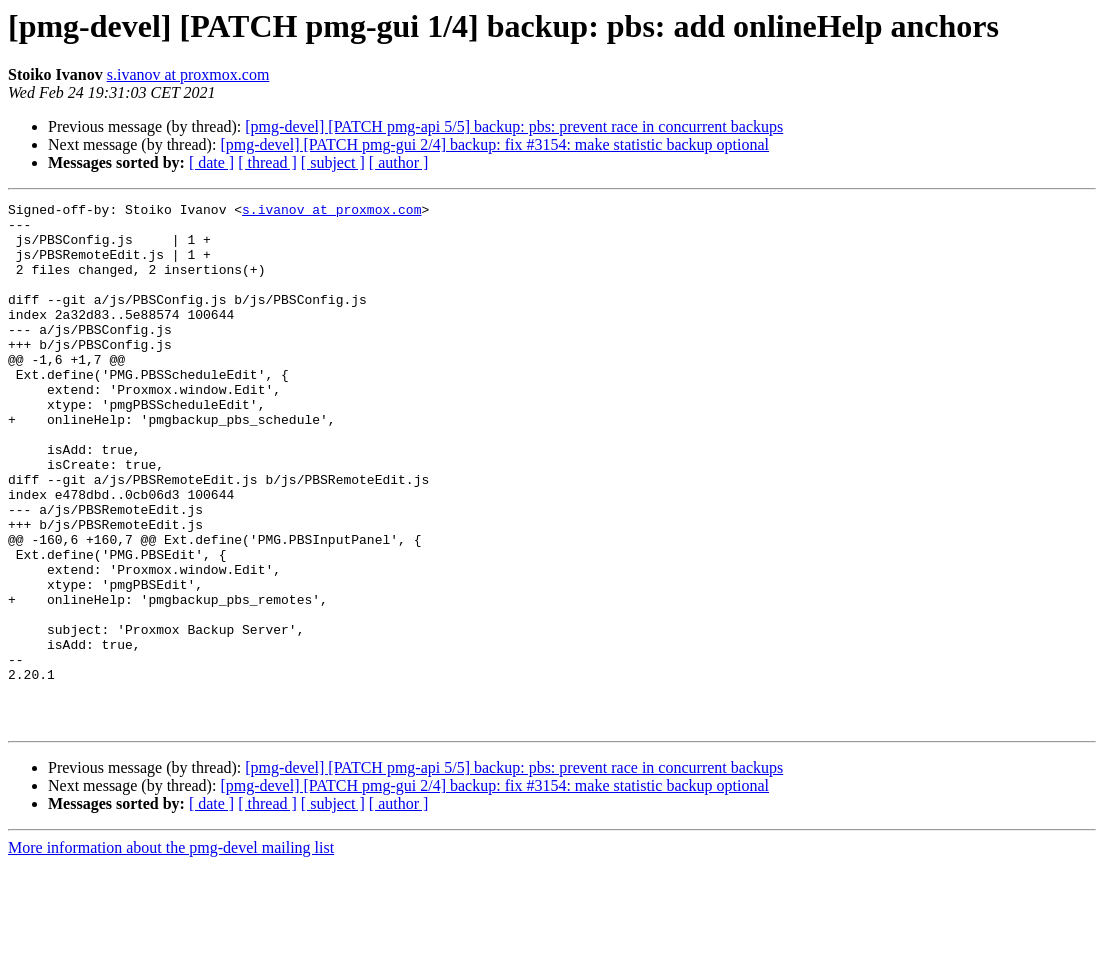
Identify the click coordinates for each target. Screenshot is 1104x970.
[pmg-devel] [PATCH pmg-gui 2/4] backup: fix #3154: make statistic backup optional (494, 144)
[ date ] (211, 162)
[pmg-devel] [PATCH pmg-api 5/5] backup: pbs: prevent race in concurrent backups (514, 126)
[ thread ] (267, 162)
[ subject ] (333, 162)
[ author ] (399, 162)
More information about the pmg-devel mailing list (171, 952)
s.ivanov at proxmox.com (188, 74)
